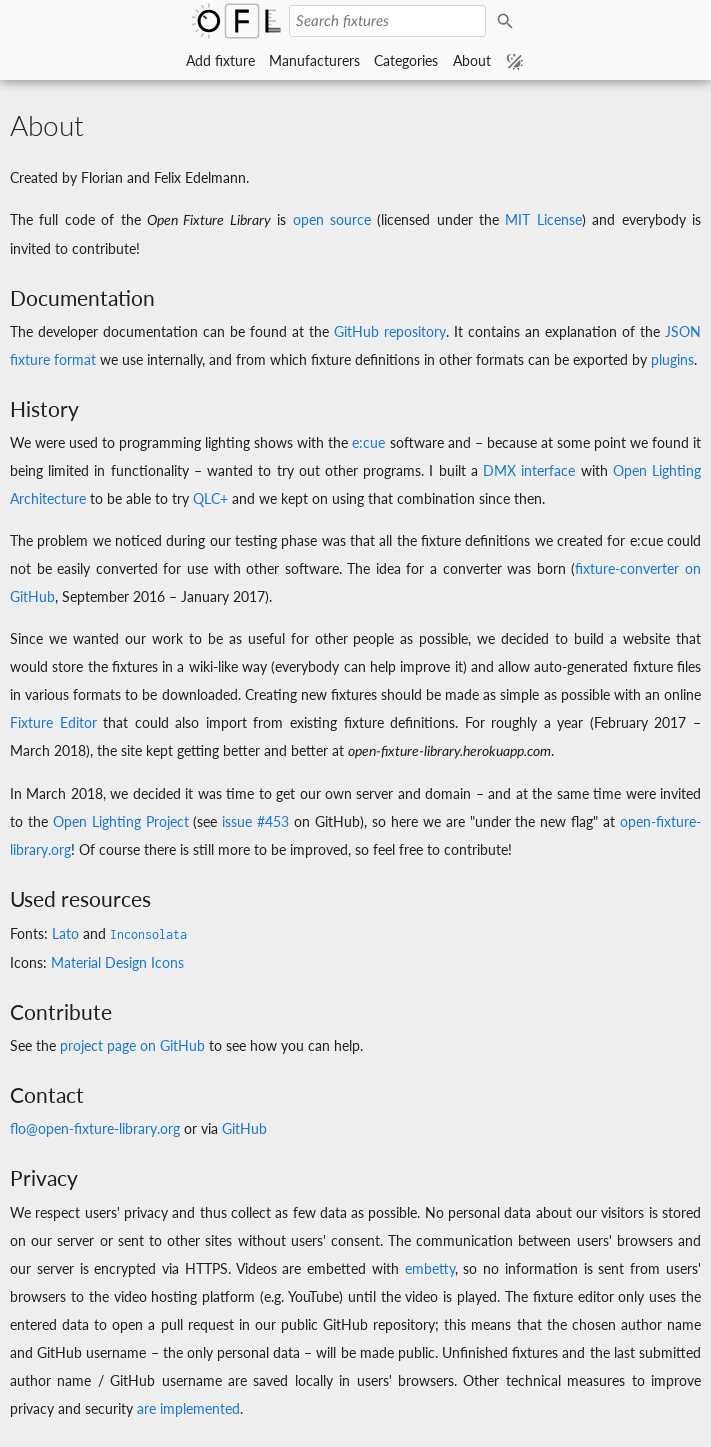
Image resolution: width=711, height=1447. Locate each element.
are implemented (188, 1408)
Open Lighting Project (121, 821)
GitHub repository (390, 331)
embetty (430, 1268)
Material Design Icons (117, 962)
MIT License (543, 219)
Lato (65, 933)
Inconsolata (148, 934)
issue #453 (255, 821)
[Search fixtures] (387, 20)
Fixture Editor (53, 722)
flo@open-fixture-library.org (95, 1128)
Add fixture (220, 60)
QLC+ (210, 498)
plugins (672, 359)
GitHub (244, 1128)
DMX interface (529, 470)
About (472, 60)
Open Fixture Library (235, 21)
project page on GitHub (132, 1045)
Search (508, 21)
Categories (406, 60)
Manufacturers (314, 60)
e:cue (368, 442)
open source (332, 219)
